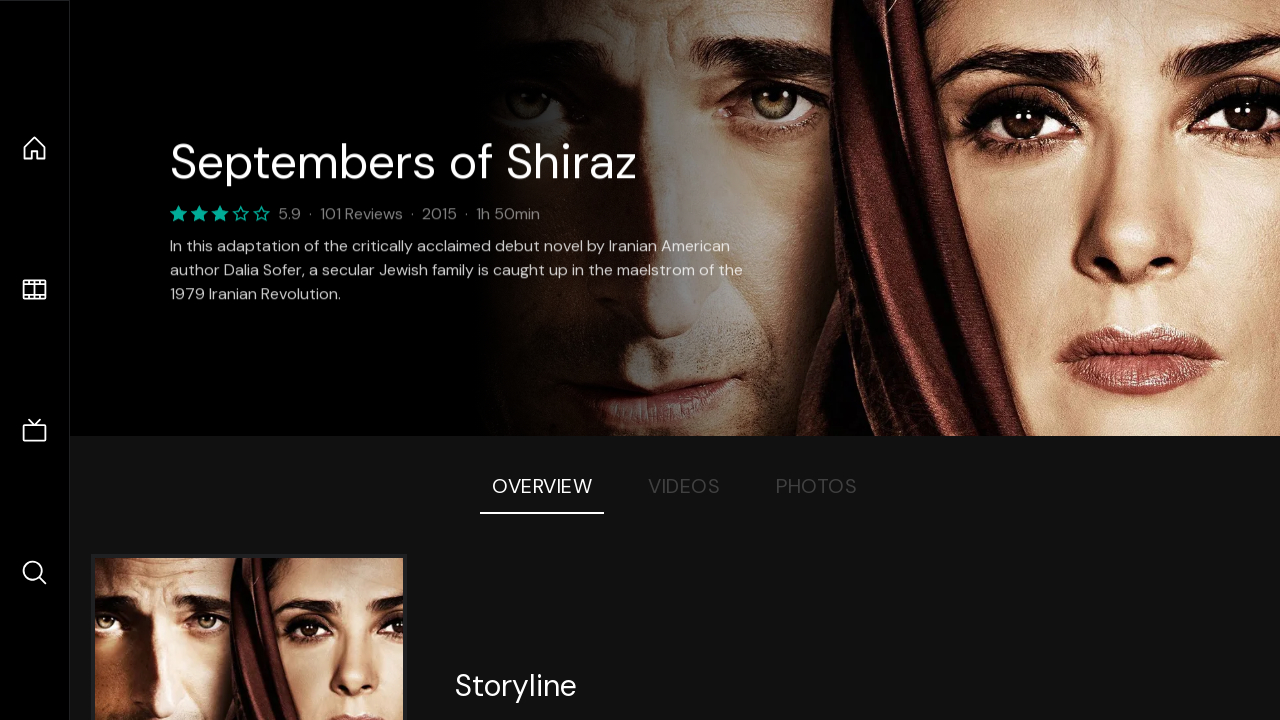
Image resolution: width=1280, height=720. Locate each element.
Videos (684, 486)
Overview (542, 486)
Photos (816, 486)
